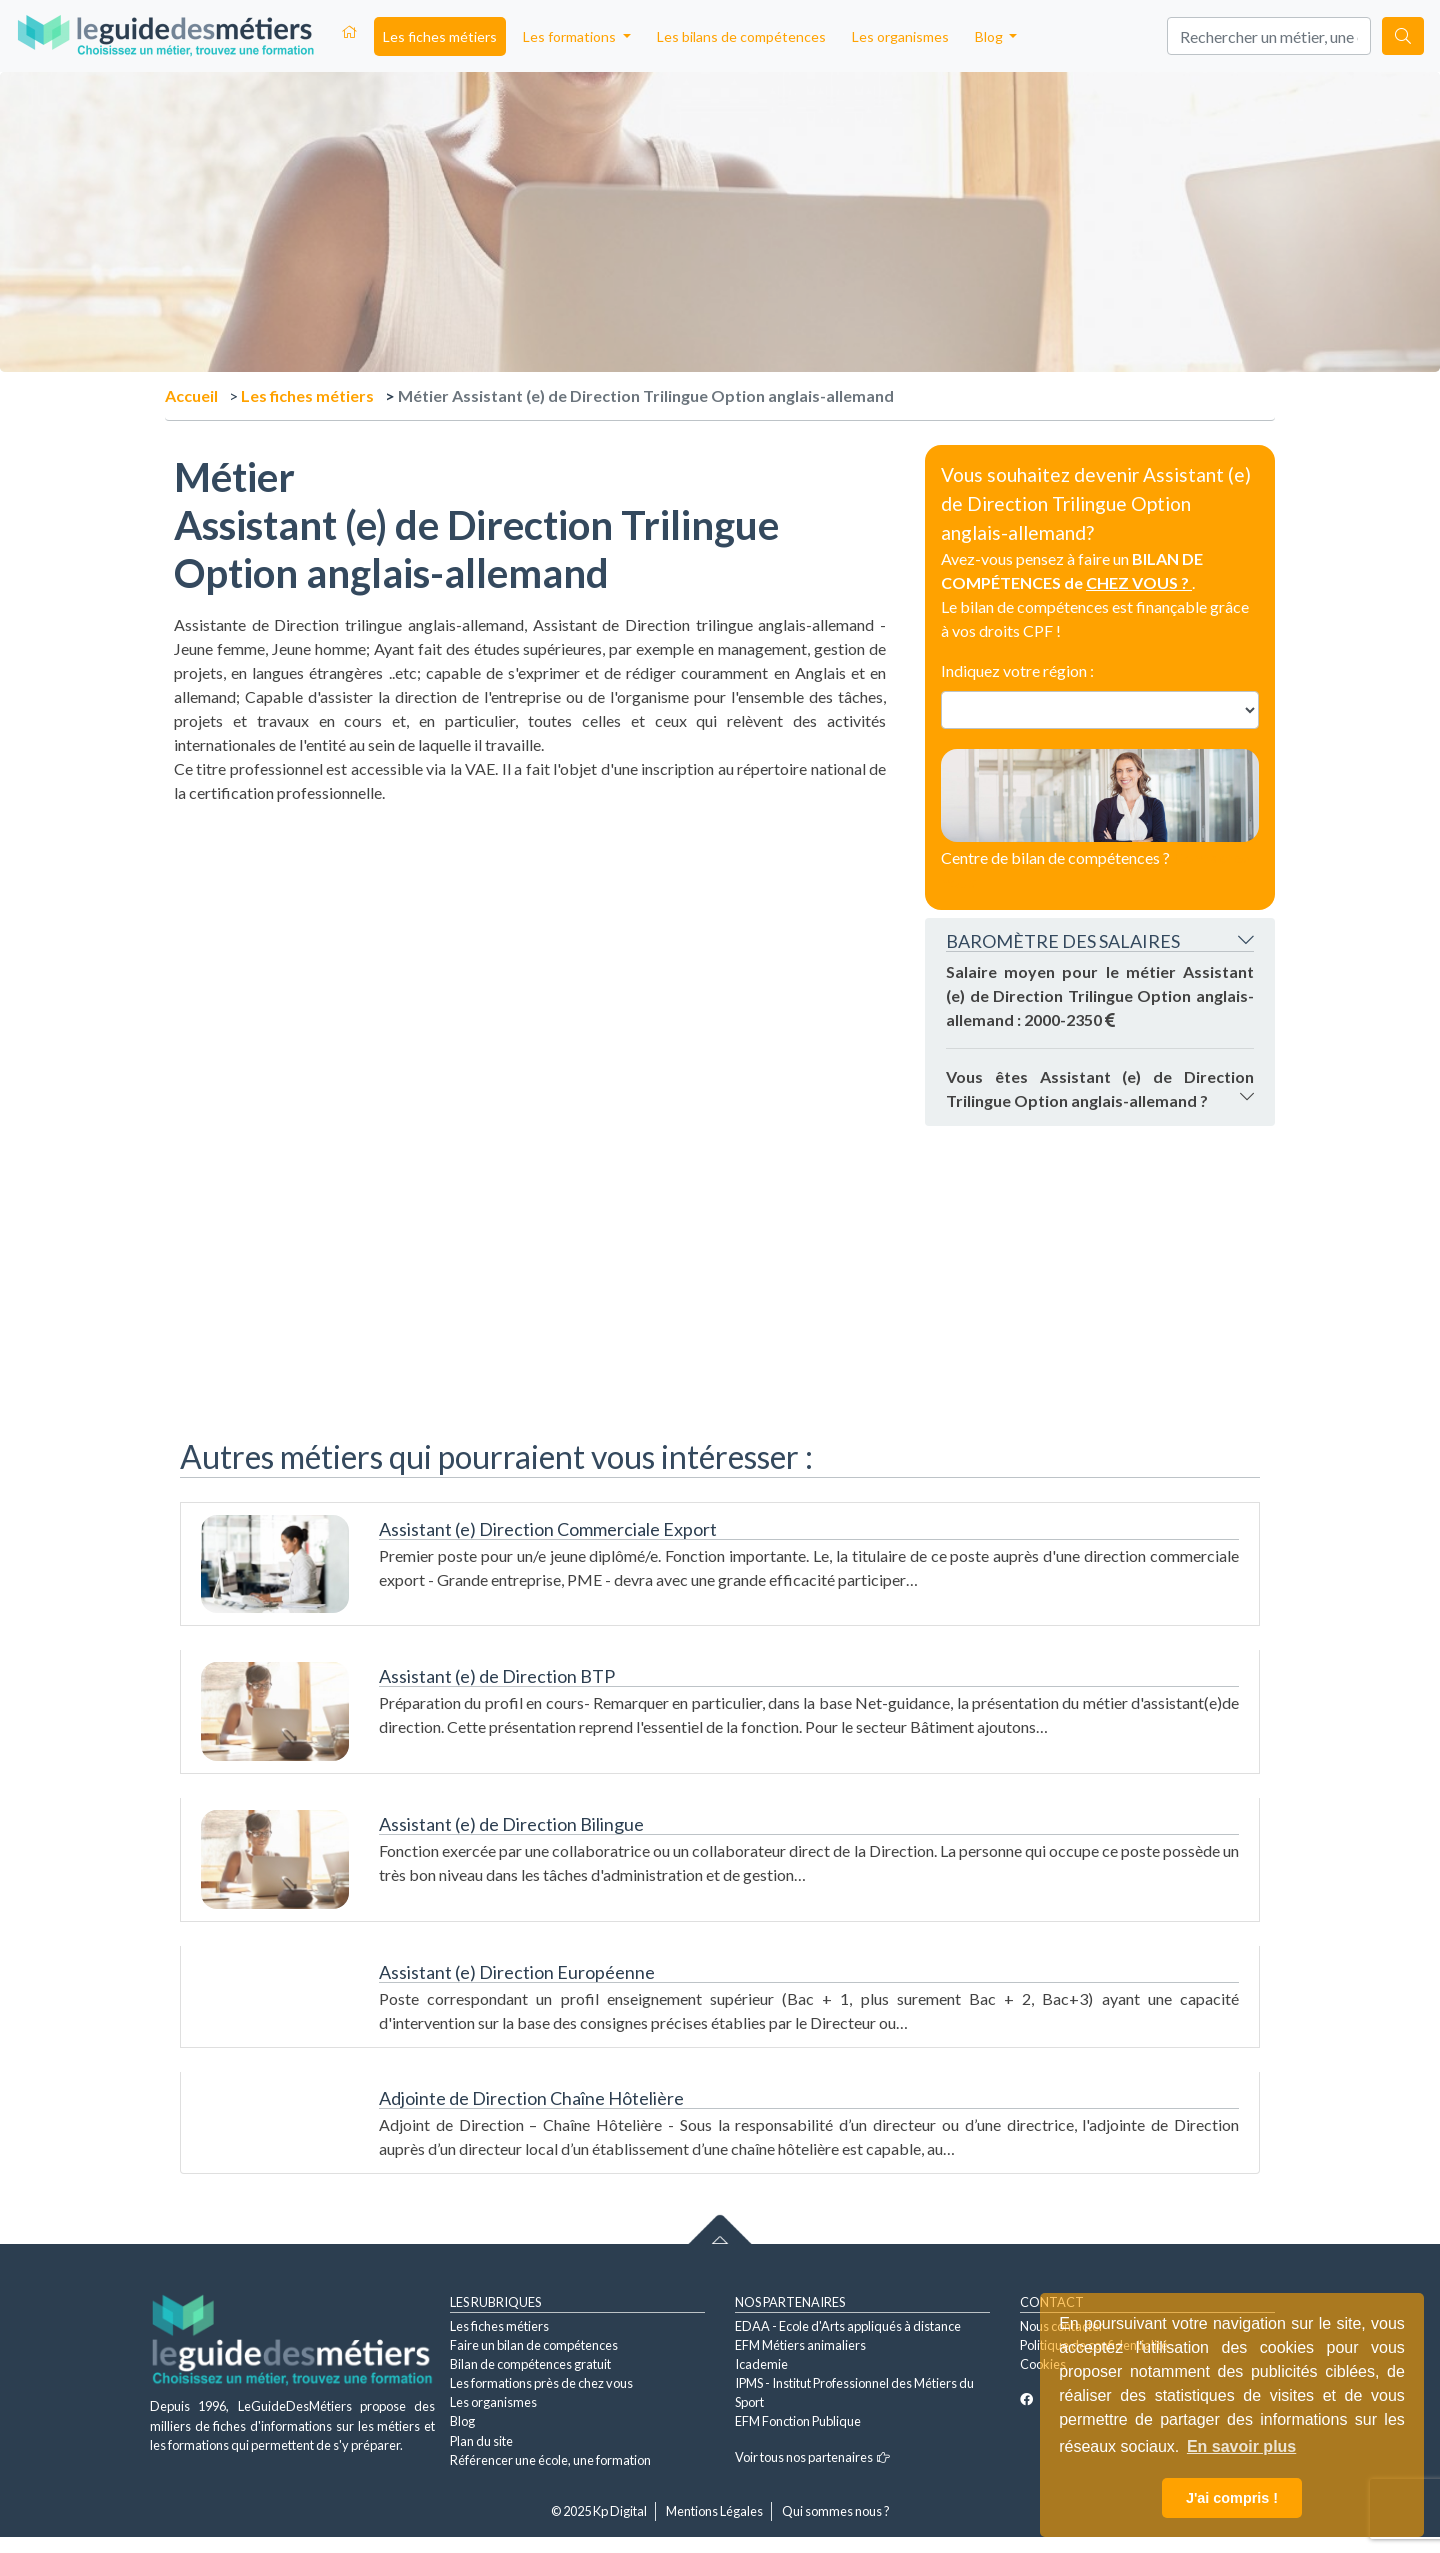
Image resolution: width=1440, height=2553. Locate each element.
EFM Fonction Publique (798, 2421)
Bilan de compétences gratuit (530, 2364)
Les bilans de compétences (741, 36)
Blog (462, 2421)
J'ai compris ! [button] (1232, 2498)
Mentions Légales (714, 2511)
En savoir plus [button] (1241, 2446)
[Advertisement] (530, 945)
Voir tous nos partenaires (812, 2457)
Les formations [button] (571, 36)
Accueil (191, 395)
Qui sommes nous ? (836, 2511)
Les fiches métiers (440, 36)
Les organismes (900, 36)
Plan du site (481, 2441)
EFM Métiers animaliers (800, 2345)
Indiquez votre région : (1017, 670)
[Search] (1269, 36)
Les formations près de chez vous (541, 2383)
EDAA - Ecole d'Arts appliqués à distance (848, 2326)
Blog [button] (990, 36)
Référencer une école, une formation (550, 2460)
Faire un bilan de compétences (534, 2345)
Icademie (761, 2364)
